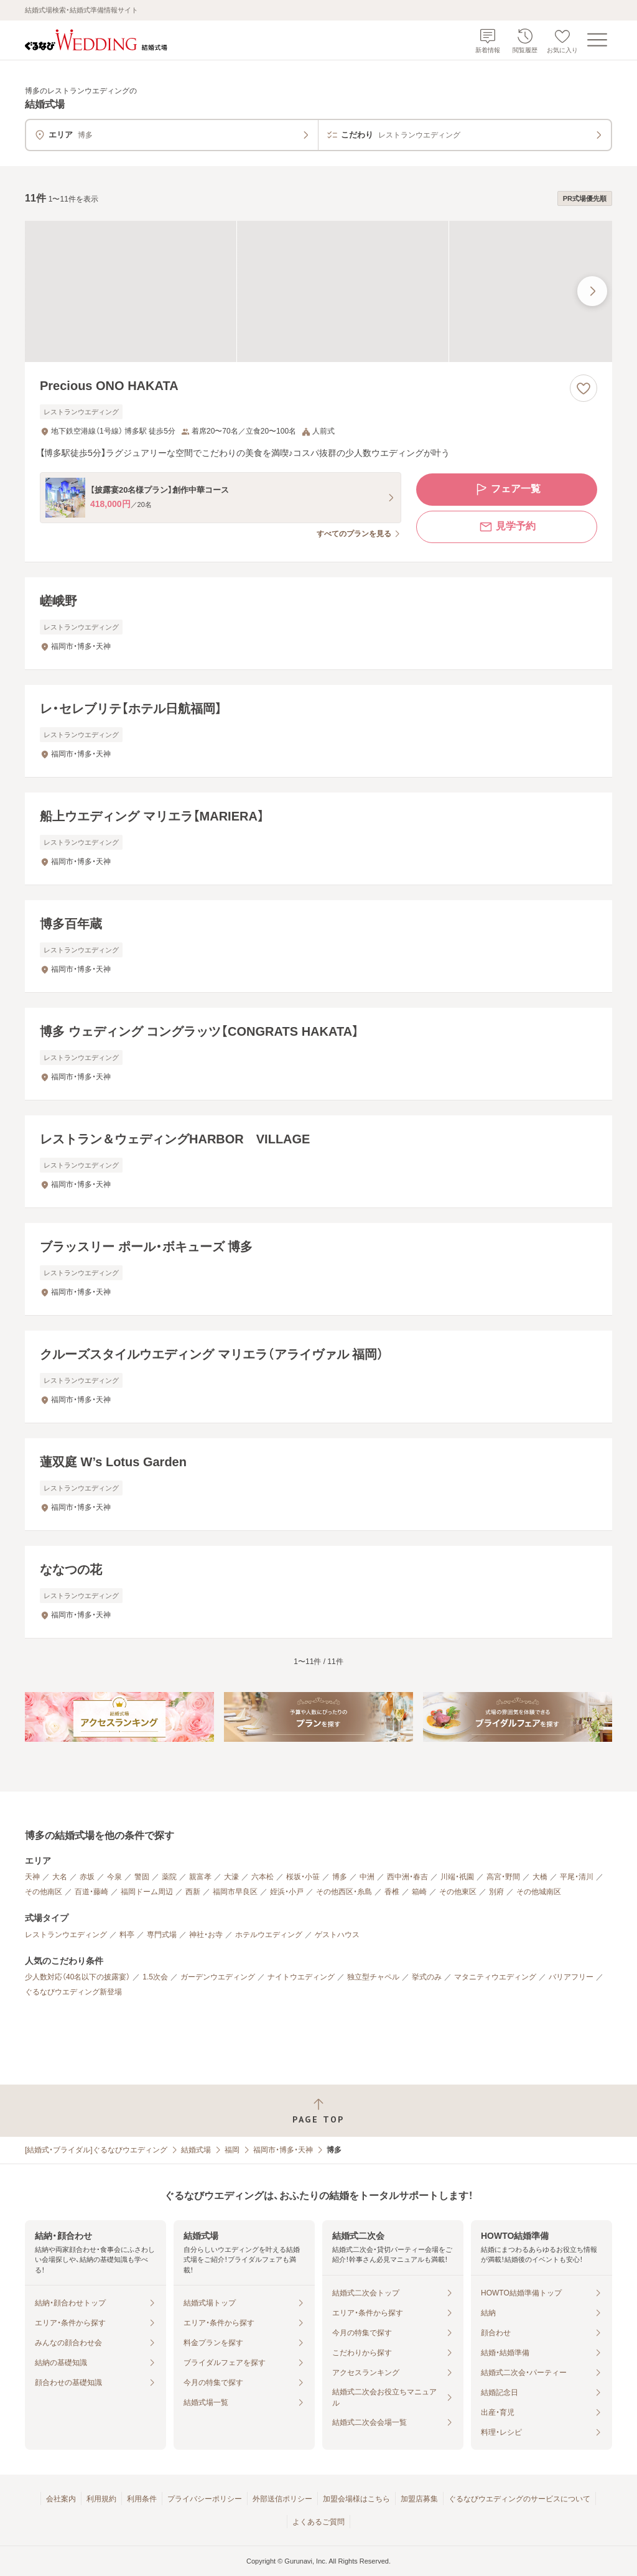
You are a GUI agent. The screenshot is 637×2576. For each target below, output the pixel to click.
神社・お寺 (206, 1934)
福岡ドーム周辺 (147, 1891)
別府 (496, 1891)
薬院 (169, 1876)
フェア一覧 (507, 489)
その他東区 (458, 1891)
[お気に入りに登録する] (583, 388)
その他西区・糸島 (344, 1891)
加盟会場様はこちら (356, 2499)
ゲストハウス (337, 1934)
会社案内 (61, 2499)
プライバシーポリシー (204, 2499)
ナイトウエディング (301, 1977)
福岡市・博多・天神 (283, 2150)
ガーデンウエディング (217, 1977)
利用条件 (142, 2499)
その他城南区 (538, 1891)
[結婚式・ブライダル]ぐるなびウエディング (96, 2150)
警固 (141, 1876)
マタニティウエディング (495, 1977)
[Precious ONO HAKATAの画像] (318, 291)
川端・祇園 (457, 1876)
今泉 (114, 1876)
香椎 (391, 1891)
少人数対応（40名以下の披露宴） (77, 1977)
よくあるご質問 (318, 2522)
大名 (59, 1876)
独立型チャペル (373, 1977)
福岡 (232, 2150)
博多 (339, 1876)
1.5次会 (155, 1977)
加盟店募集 (419, 2499)
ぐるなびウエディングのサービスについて (519, 2499)
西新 (192, 1891)
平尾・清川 (576, 1876)
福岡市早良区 (235, 1891)
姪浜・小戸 (287, 1891)
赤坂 (87, 1876)
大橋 (539, 1876)
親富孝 (200, 1876)
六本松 (262, 1876)
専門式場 (162, 1934)
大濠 (231, 1876)
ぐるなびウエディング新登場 (73, 1992)
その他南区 (43, 1891)
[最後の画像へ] (592, 291)
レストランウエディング (66, 1934)
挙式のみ (427, 1977)
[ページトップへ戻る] (318, 2111)
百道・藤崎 (91, 1891)
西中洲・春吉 (407, 1876)
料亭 (126, 1934)
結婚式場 (196, 2150)
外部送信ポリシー (282, 2499)
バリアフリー (571, 1977)
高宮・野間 (503, 1876)
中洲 (367, 1876)
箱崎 (419, 1891)
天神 (32, 1876)
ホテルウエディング (268, 1934)
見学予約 (507, 526)
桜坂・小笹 (303, 1876)
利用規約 (101, 2499)
